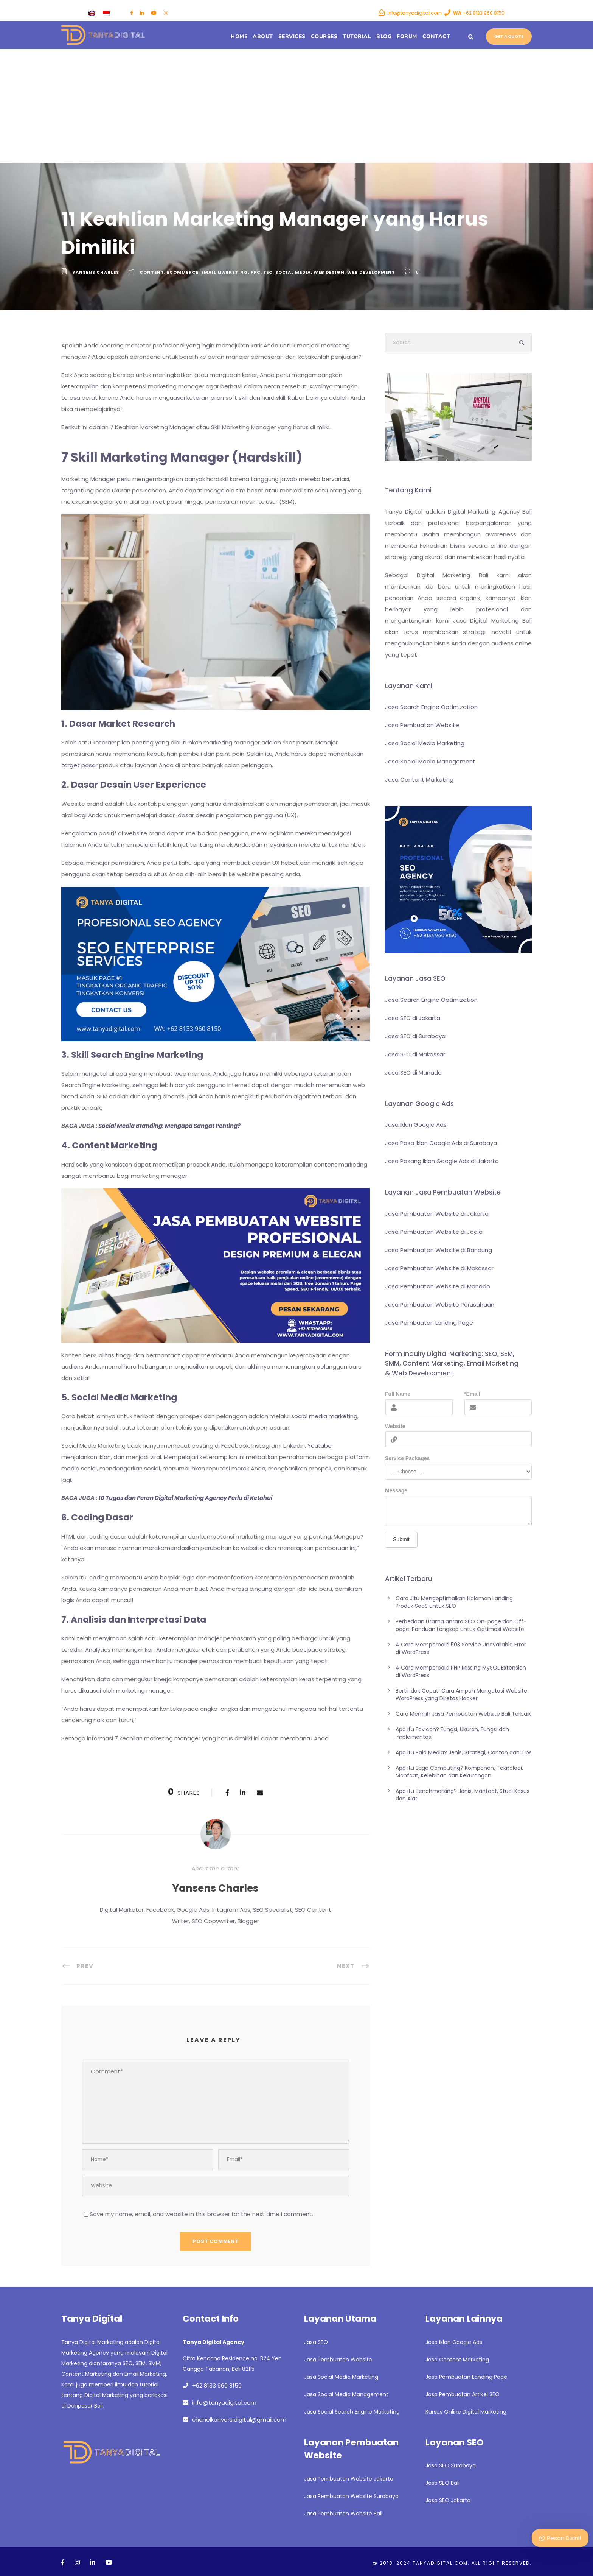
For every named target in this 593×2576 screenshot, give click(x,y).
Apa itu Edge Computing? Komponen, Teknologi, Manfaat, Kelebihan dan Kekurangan (459, 1771)
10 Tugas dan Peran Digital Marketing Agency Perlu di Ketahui (185, 1498)
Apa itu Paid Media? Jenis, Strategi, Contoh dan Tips (464, 1752)
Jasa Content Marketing (419, 779)
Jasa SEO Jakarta (447, 2500)
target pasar (79, 765)
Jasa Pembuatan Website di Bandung (438, 1250)
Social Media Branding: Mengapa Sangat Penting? (169, 1126)
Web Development (371, 272)
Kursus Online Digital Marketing (465, 2412)
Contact (436, 36)
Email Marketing (224, 272)
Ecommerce (183, 272)
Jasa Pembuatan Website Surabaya (351, 2496)
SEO (268, 272)
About (263, 36)
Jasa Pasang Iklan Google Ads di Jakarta (442, 1161)
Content (152, 272)
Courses (324, 36)
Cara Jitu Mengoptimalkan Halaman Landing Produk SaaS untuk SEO (454, 1602)
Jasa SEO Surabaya (450, 2465)
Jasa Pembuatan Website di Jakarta (437, 1214)
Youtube (319, 1446)
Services (292, 36)
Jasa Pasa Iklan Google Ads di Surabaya (441, 1143)
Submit (401, 1539)
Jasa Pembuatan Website (422, 725)
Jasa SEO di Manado (413, 1072)
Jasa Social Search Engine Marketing (352, 2412)
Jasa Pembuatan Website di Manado (437, 1286)
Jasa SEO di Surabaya (415, 1036)
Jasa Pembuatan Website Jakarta (348, 2479)
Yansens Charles (95, 272)
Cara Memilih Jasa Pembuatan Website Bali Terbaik (463, 1714)
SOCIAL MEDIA (293, 272)
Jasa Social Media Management (430, 761)
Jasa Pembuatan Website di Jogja (434, 1232)
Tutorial (357, 36)
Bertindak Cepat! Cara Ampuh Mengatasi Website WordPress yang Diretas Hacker (461, 1694)
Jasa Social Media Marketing (424, 743)
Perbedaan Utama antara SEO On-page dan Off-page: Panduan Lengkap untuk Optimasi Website (461, 1625)
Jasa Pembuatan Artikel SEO (462, 2394)
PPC (256, 272)
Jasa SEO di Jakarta (412, 1018)
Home (239, 36)
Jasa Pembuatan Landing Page (429, 1323)
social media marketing (324, 1416)
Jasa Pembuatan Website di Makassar (439, 1268)
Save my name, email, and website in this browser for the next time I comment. (201, 2214)
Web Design (329, 272)
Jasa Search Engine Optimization (431, 707)
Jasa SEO (316, 2342)
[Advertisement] (296, 106)
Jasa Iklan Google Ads (416, 1125)
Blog (383, 36)
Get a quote (508, 36)
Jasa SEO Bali (442, 2483)
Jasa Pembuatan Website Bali (343, 2513)
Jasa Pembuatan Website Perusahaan (439, 1304)
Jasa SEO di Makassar (415, 1054)
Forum (407, 36)
